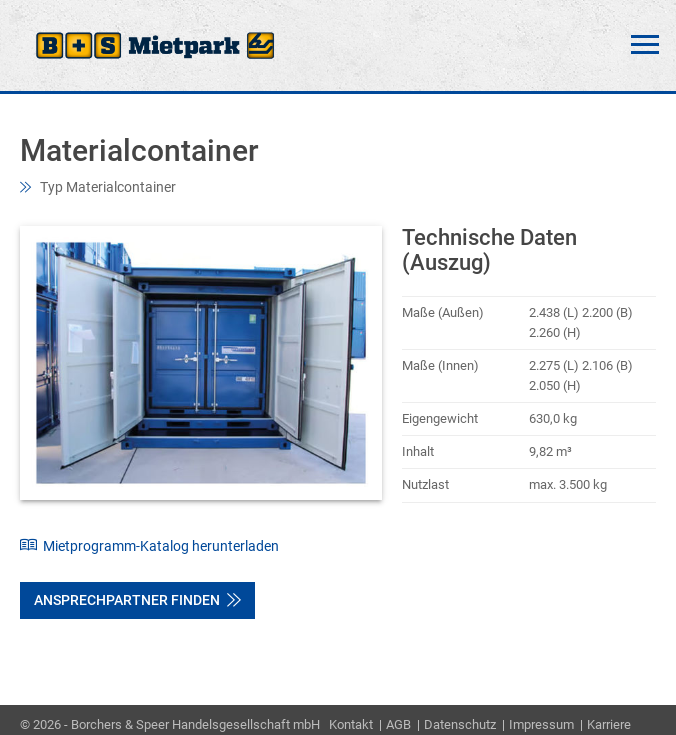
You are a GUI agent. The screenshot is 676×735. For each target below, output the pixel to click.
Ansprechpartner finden (137, 600)
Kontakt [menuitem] (351, 724)
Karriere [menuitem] (609, 724)
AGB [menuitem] (398, 724)
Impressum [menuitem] (541, 724)
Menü (645, 45)
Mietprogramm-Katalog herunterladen (149, 545)
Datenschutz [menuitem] (460, 724)
